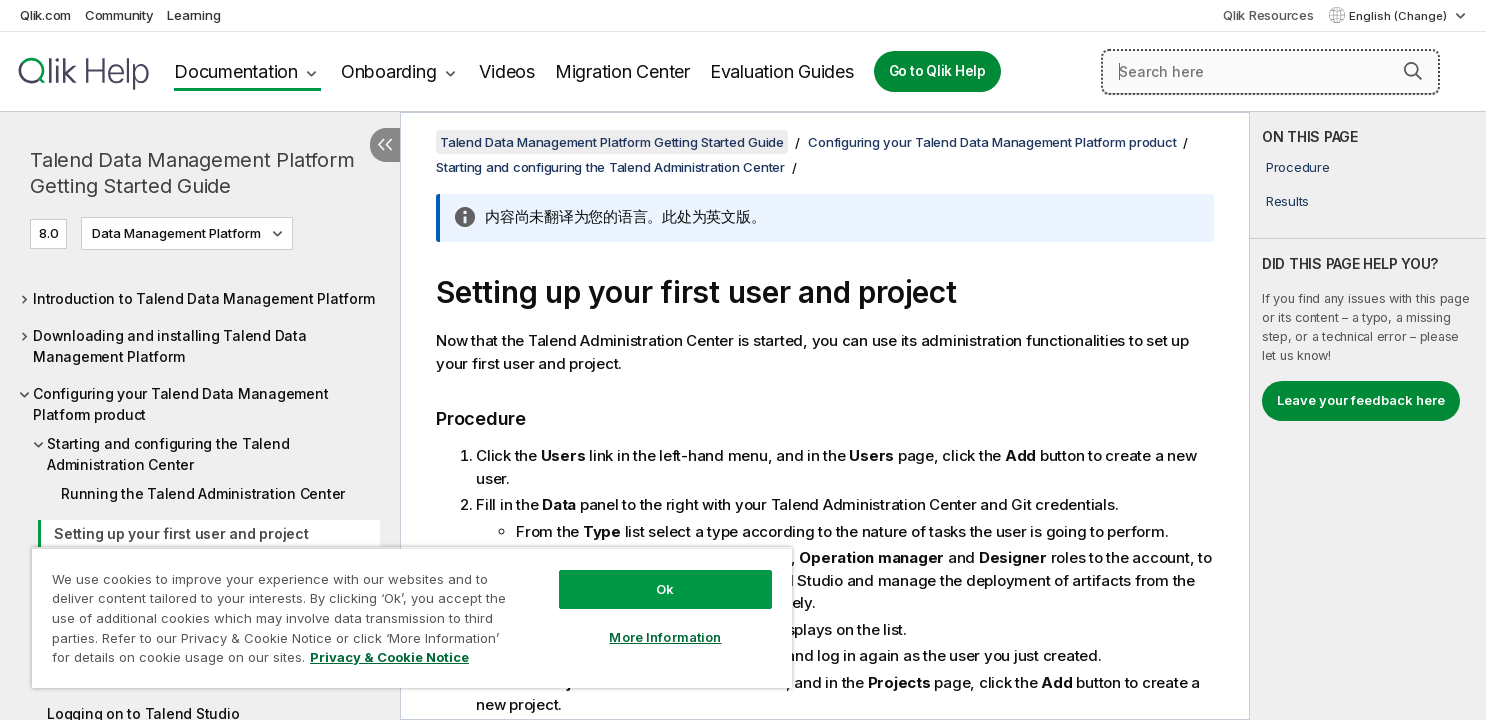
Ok (665, 589)
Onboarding (389, 71)
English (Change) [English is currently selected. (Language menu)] (1399, 16)
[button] (1413, 71)
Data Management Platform (176, 233)
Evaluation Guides (782, 71)
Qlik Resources (1268, 15)
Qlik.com (45, 15)
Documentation (236, 71)
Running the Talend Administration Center (203, 493)
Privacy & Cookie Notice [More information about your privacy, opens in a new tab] (389, 657)
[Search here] (1270, 72)
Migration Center (622, 71)
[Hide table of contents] (385, 145)
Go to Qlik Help (937, 71)
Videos (507, 71)
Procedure (1298, 167)
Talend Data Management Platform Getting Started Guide (192, 173)
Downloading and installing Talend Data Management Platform (170, 346)
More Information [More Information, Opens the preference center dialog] (665, 637)
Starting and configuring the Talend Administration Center (168, 454)
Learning (193, 15)
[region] (412, 617)
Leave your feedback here (1361, 400)
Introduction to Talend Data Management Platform (203, 298)
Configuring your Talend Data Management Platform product (180, 404)
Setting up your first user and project (181, 533)
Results (1287, 201)
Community (119, 15)
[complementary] (1368, 416)
